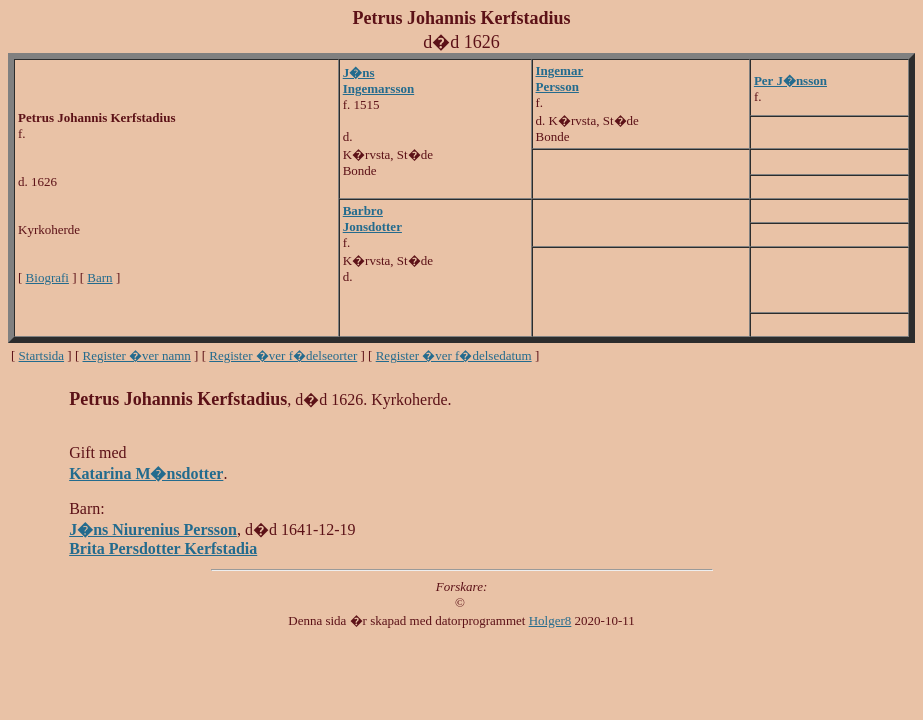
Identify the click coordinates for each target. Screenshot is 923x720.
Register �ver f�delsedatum (454, 355)
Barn (99, 277)
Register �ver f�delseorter (283, 355)
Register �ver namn (137, 355)
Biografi (47, 277)
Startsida (42, 355)
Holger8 (550, 620)
